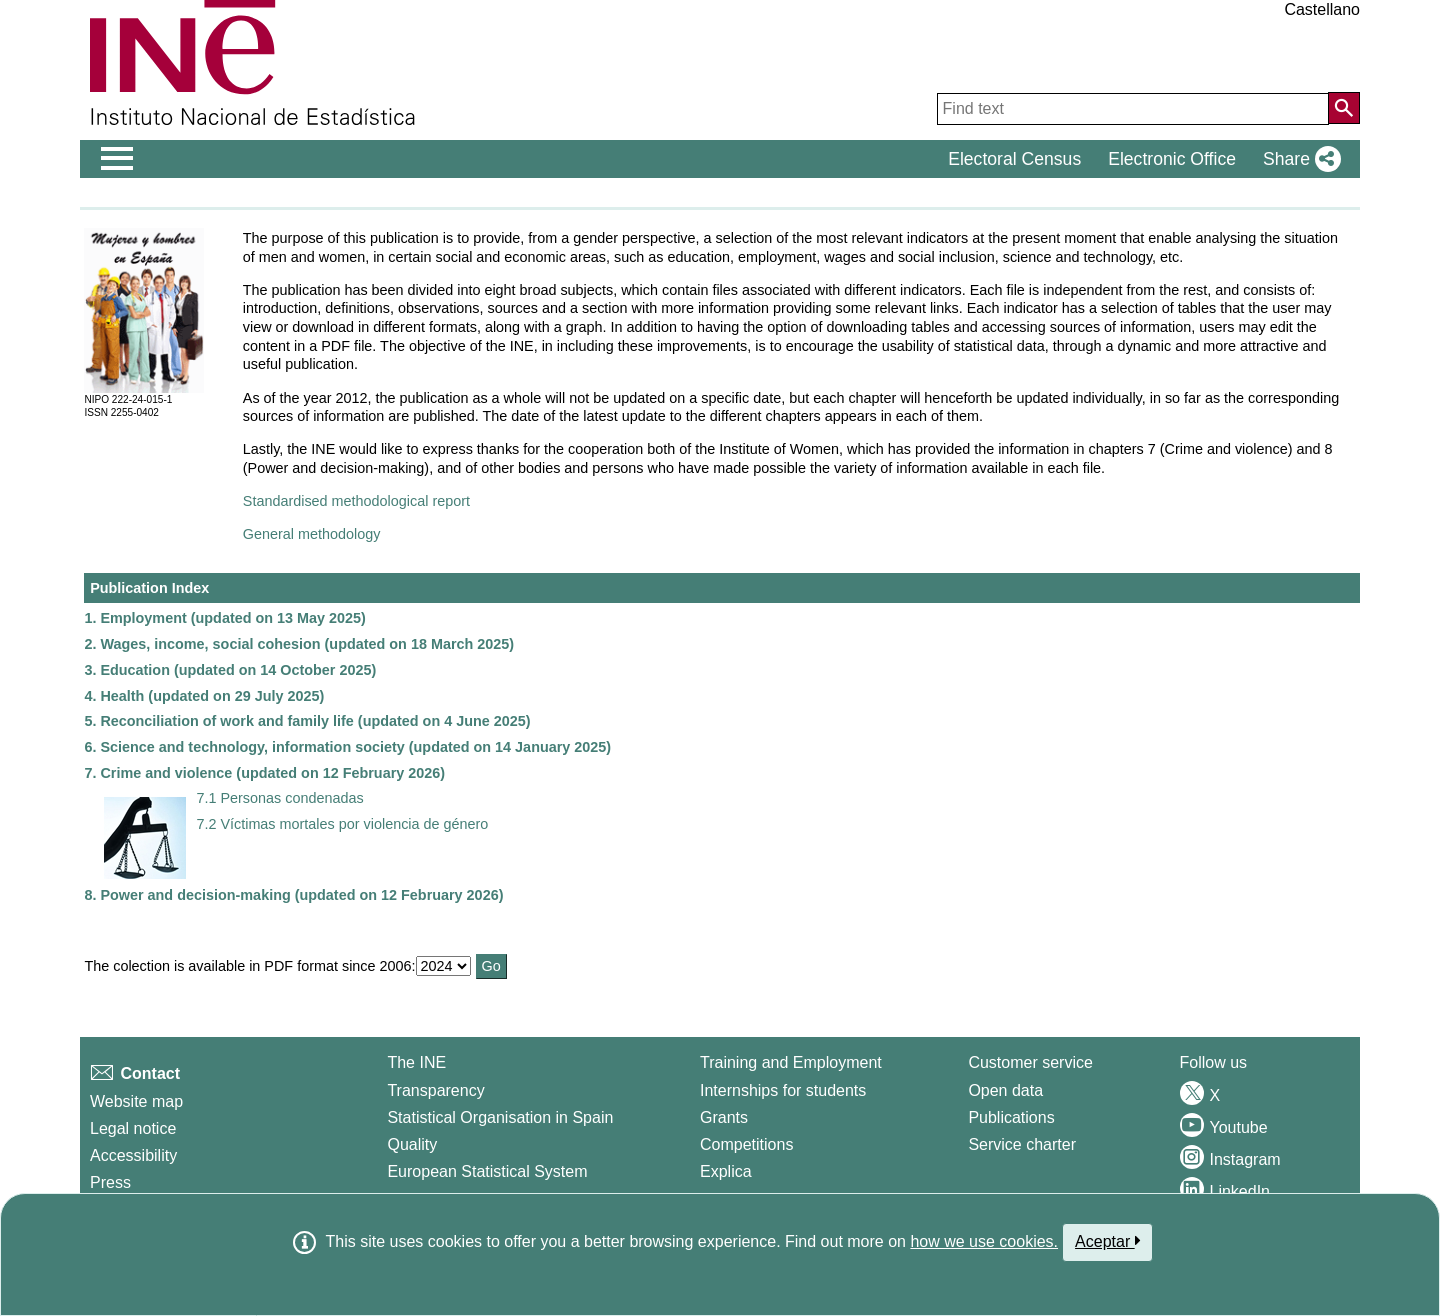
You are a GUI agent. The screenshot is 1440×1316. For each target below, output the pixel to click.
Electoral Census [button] (1014, 159)
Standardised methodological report (356, 501)
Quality (412, 1144)
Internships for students (783, 1090)
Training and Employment (791, 1062)
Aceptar (1107, 1241)
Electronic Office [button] (1172, 159)
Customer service (1030, 1062)
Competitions (746, 1144)
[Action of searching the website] (1344, 108)
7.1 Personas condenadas (279, 798)
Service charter (1022, 1144)
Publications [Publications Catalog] (1011, 1117)
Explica (726, 1171)
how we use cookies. (984, 1241)
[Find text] (1133, 109)
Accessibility (133, 1155)
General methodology (312, 534)
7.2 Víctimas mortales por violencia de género (342, 824)
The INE (416, 1062)
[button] (1298, 159)
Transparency (435, 1090)
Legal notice (133, 1128)
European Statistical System (487, 1171)
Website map (136, 1101)
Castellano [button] (1322, 9)
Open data (1005, 1090)
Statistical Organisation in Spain (500, 1117)
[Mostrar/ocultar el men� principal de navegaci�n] (117, 159)
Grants (724, 1117)
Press (110, 1182)
